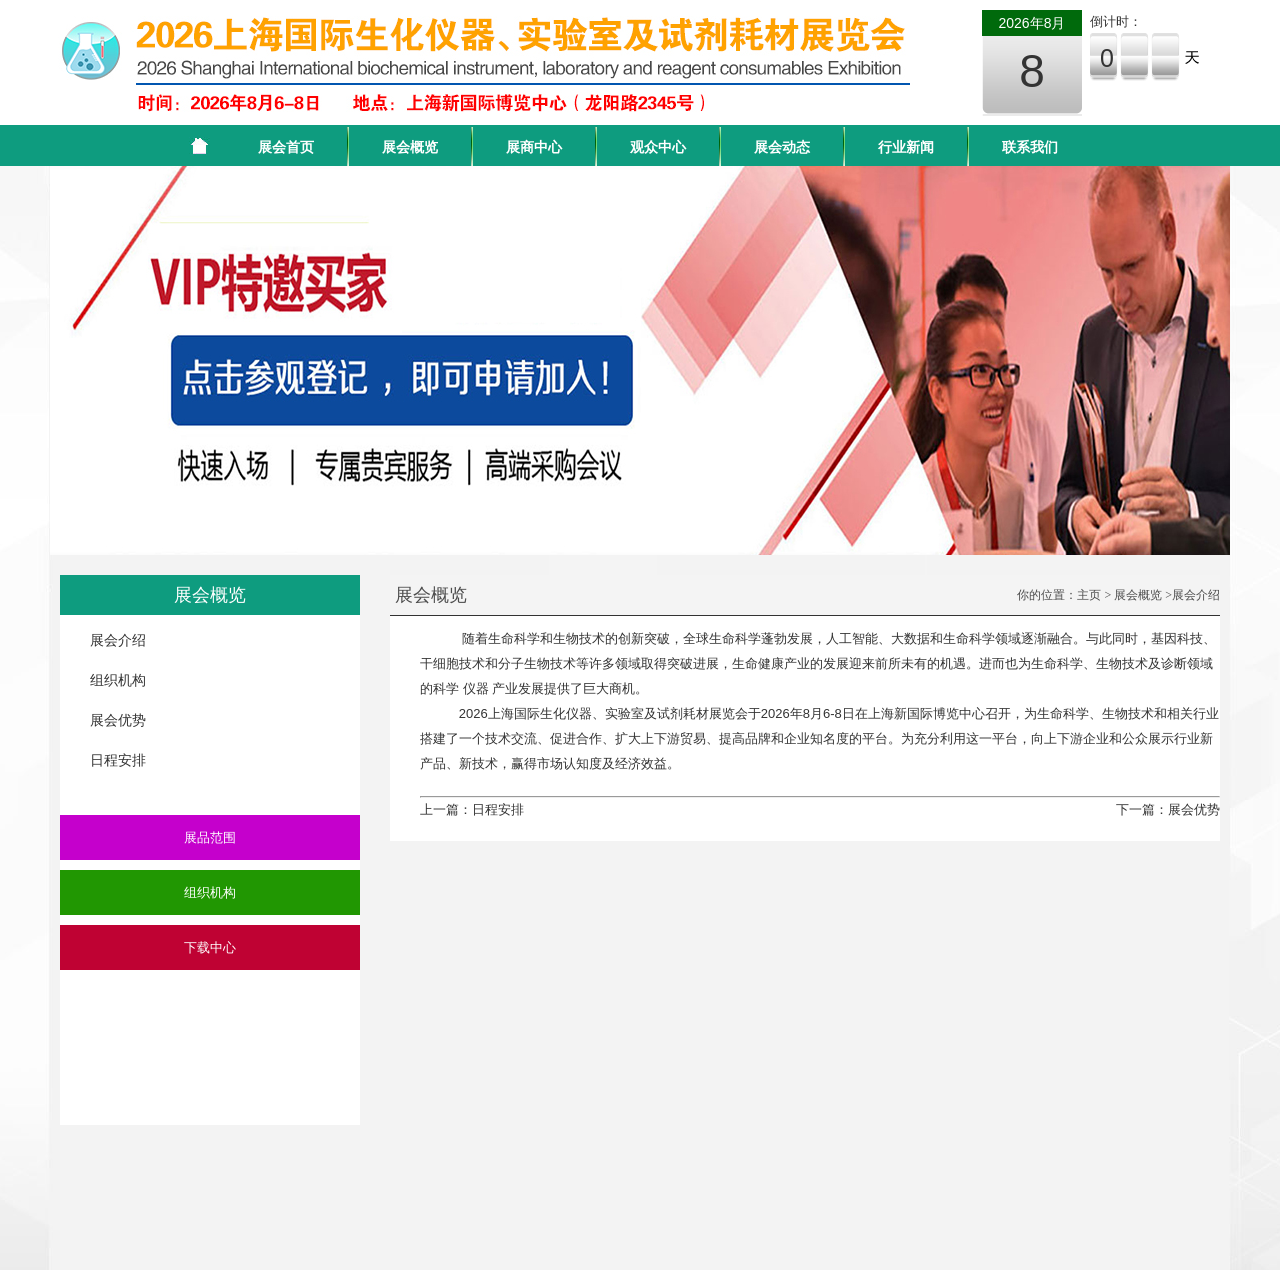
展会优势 (118, 720)
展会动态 (782, 147)
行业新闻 (906, 147)
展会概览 (410, 147)
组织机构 (118, 680)
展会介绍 (118, 640)
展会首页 (286, 147)
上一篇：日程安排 (472, 809)
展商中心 (534, 147)
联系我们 (1030, 147)
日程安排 (118, 760)
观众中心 (658, 147)
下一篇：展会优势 (1168, 809)
